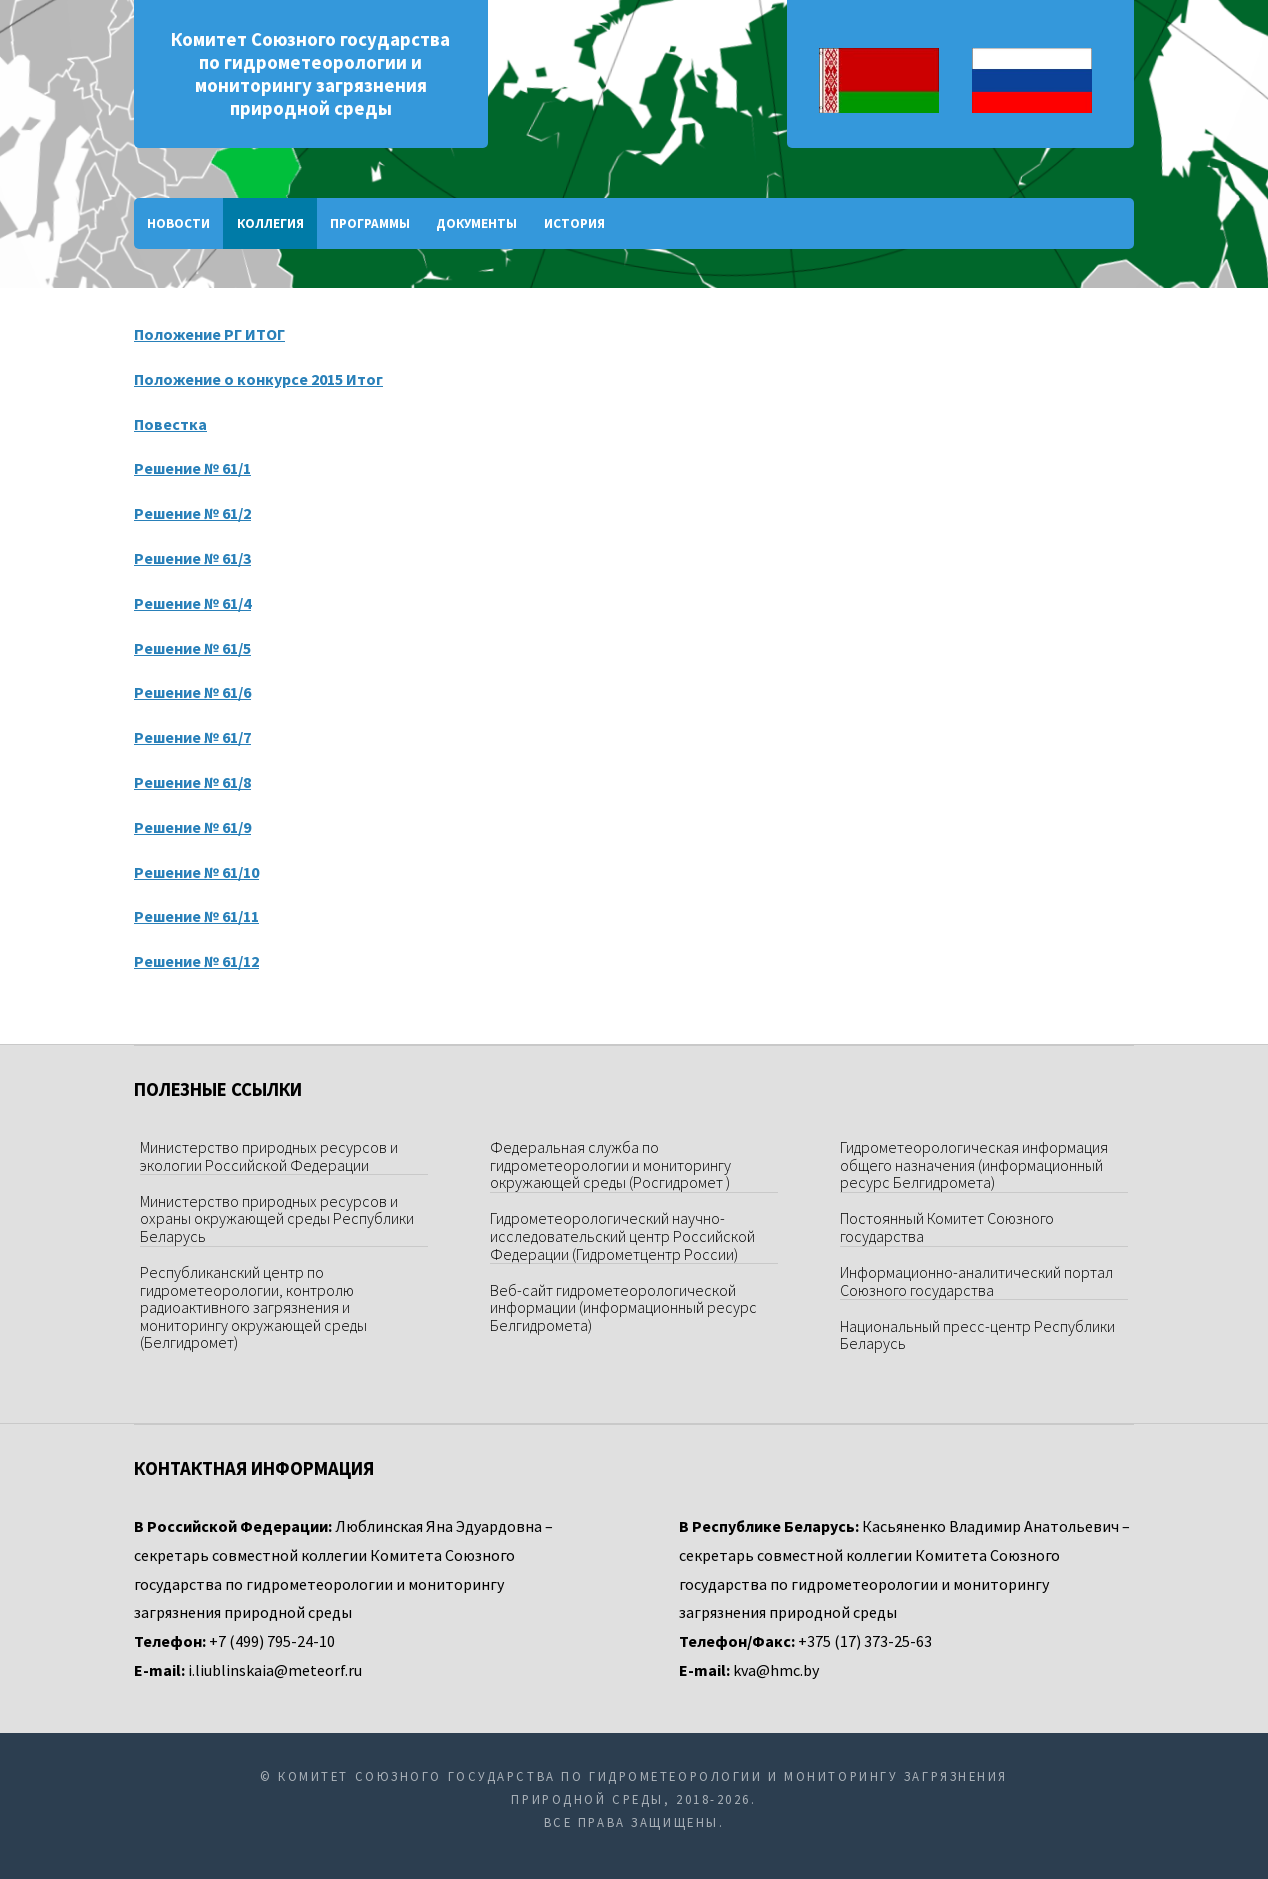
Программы (370, 223)
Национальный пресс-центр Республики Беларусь (977, 1335)
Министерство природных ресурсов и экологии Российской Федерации (269, 1156)
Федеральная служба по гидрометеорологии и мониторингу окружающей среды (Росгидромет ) (610, 1164)
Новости (178, 223)
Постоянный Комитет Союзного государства (947, 1227)
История (574, 223)
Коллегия (270, 223)
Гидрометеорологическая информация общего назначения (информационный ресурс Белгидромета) (974, 1164)
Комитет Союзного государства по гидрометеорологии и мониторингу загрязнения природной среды (310, 74)
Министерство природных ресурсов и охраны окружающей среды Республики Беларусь (277, 1218)
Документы (476, 223)
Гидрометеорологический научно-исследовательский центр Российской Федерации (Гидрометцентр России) (622, 1235)
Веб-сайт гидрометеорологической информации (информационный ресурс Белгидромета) (623, 1307)
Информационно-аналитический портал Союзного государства (976, 1281)
